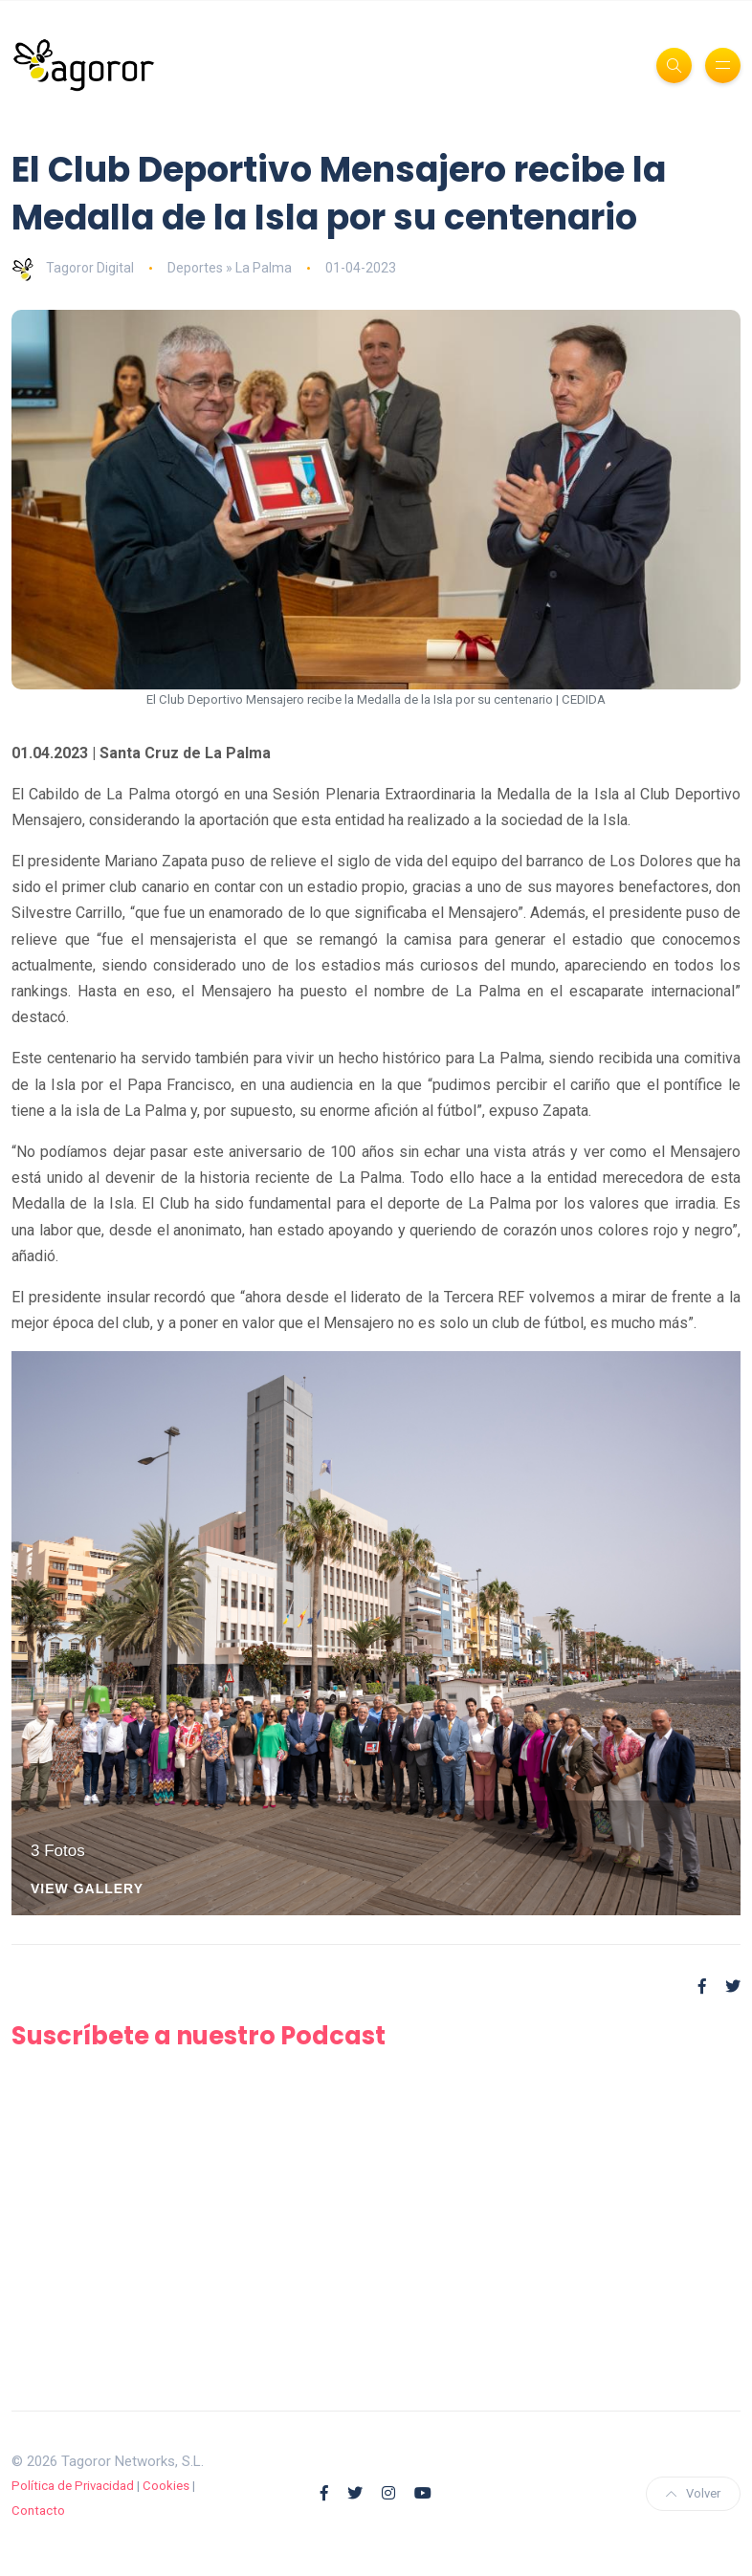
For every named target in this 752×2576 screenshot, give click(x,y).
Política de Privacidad (72, 2485)
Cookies (166, 2485)
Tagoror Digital (72, 267)
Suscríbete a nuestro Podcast (198, 2036)
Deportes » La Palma (229, 267)
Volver (693, 2493)
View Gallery (87, 1889)
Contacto (38, 2510)
